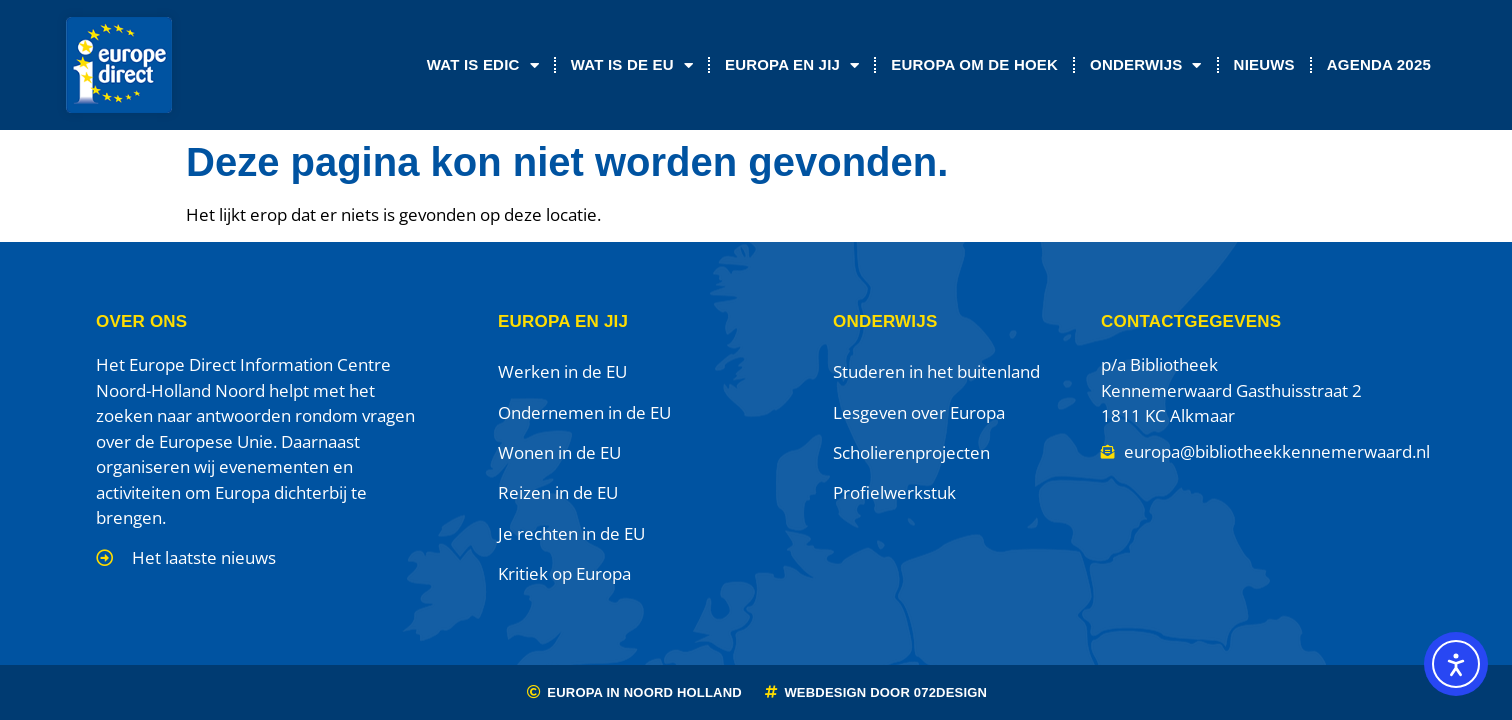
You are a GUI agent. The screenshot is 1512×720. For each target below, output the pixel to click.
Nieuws (1264, 64)
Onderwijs (1146, 65)
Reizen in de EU (558, 492)
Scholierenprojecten (911, 452)
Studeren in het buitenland (936, 371)
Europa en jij (792, 65)
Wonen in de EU (559, 452)
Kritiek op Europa (564, 573)
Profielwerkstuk (894, 492)
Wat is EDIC (483, 65)
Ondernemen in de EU (584, 412)
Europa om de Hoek (974, 64)
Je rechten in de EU (571, 533)
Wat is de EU (632, 65)
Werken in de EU (562, 371)
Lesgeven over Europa (919, 412)
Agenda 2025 (1379, 64)
